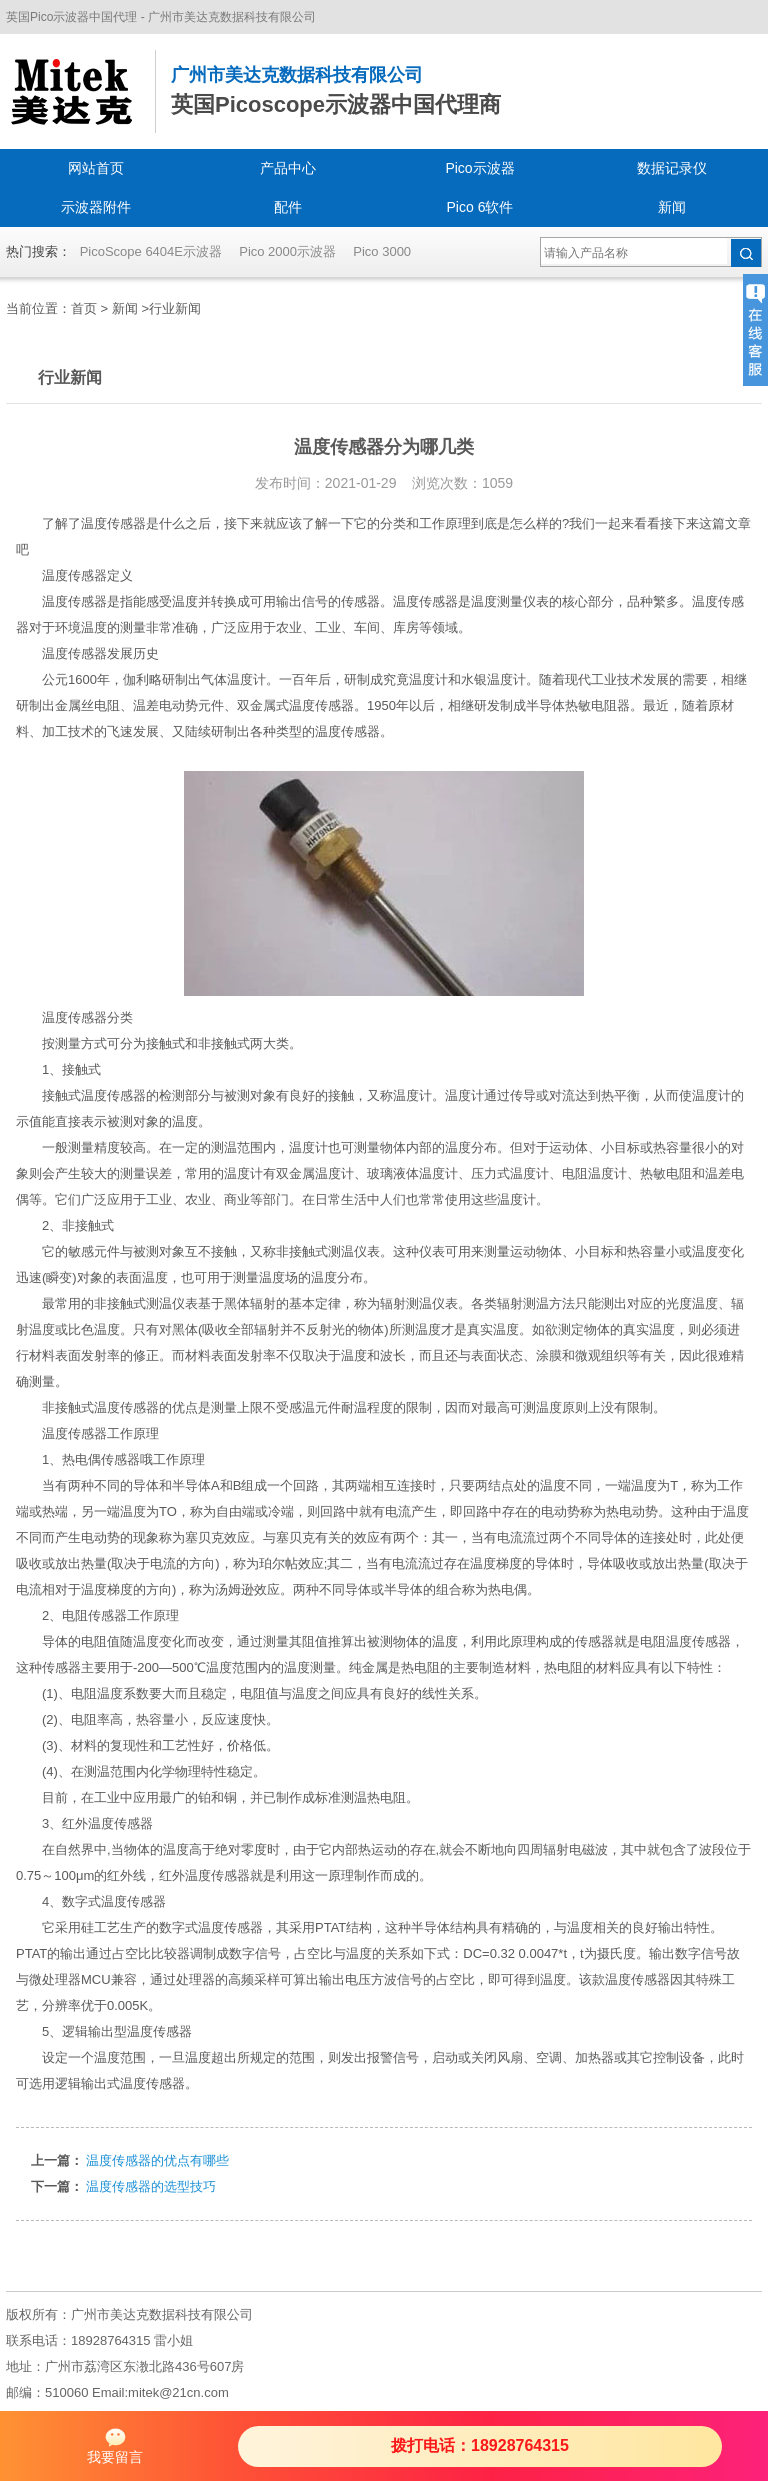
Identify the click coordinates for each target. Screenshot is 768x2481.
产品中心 (288, 168)
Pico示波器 (479, 168)
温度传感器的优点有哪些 (157, 2160)
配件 (288, 207)
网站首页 (96, 168)
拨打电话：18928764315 (480, 2445)
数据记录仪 (672, 168)
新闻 (672, 207)
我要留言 (115, 2445)
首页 (84, 308)
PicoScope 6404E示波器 (151, 251)
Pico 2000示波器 (287, 251)
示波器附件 (96, 207)
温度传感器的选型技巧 (151, 2186)
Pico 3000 (382, 251)
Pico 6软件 (480, 207)
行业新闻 (175, 308)
